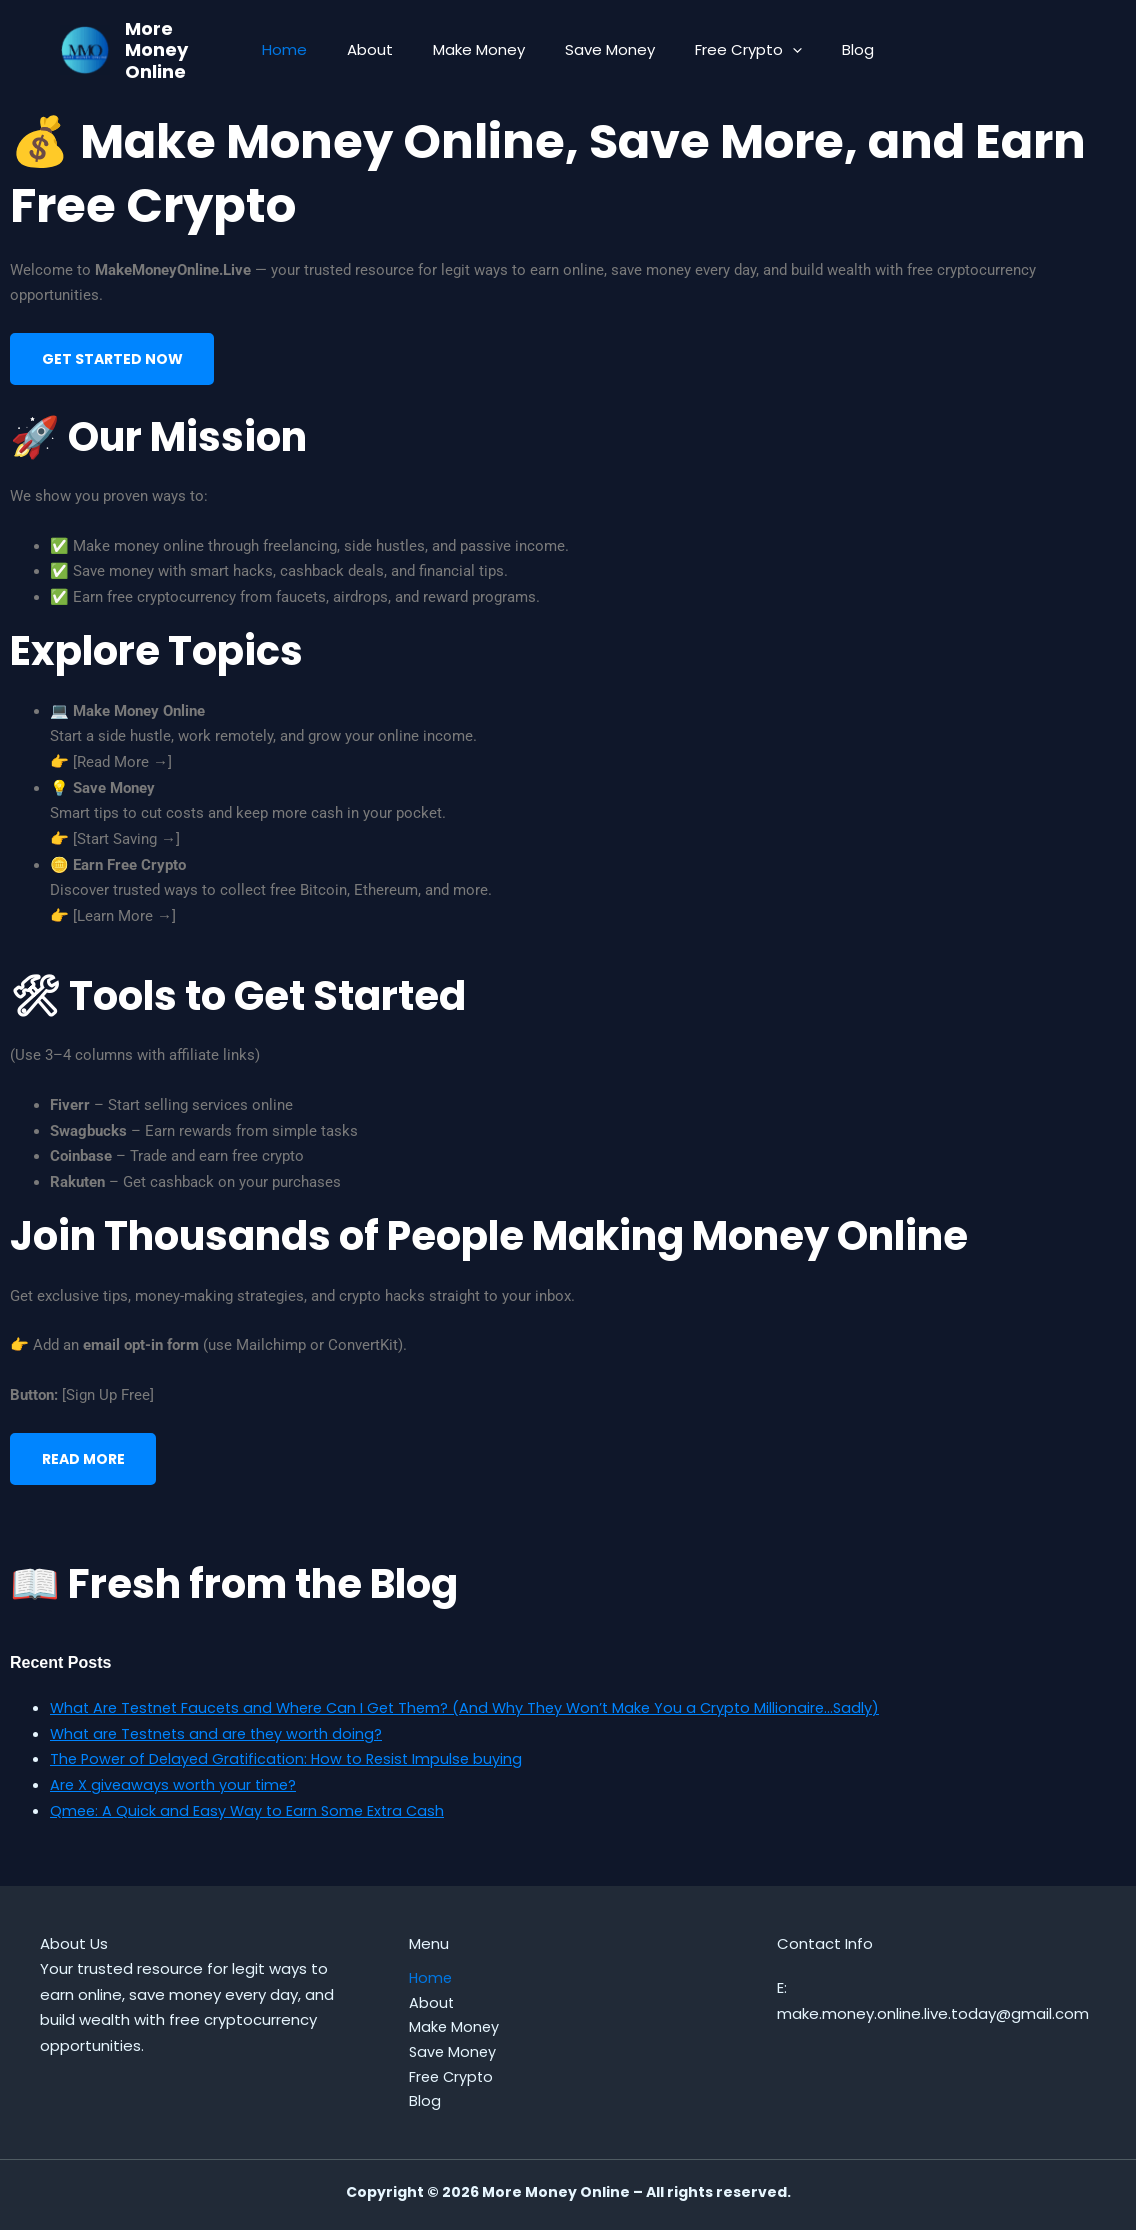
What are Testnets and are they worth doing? (221, 1744)
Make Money (484, 49)
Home (309, 49)
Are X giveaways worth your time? (175, 1796)
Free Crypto (733, 50)
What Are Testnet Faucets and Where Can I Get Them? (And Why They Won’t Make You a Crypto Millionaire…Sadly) (477, 1719)
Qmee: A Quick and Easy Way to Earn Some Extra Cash (251, 1821)
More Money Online (156, 50)
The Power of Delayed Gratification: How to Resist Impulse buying (292, 1770)
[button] (777, 50)
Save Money (605, 49)
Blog (833, 49)
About (385, 49)
